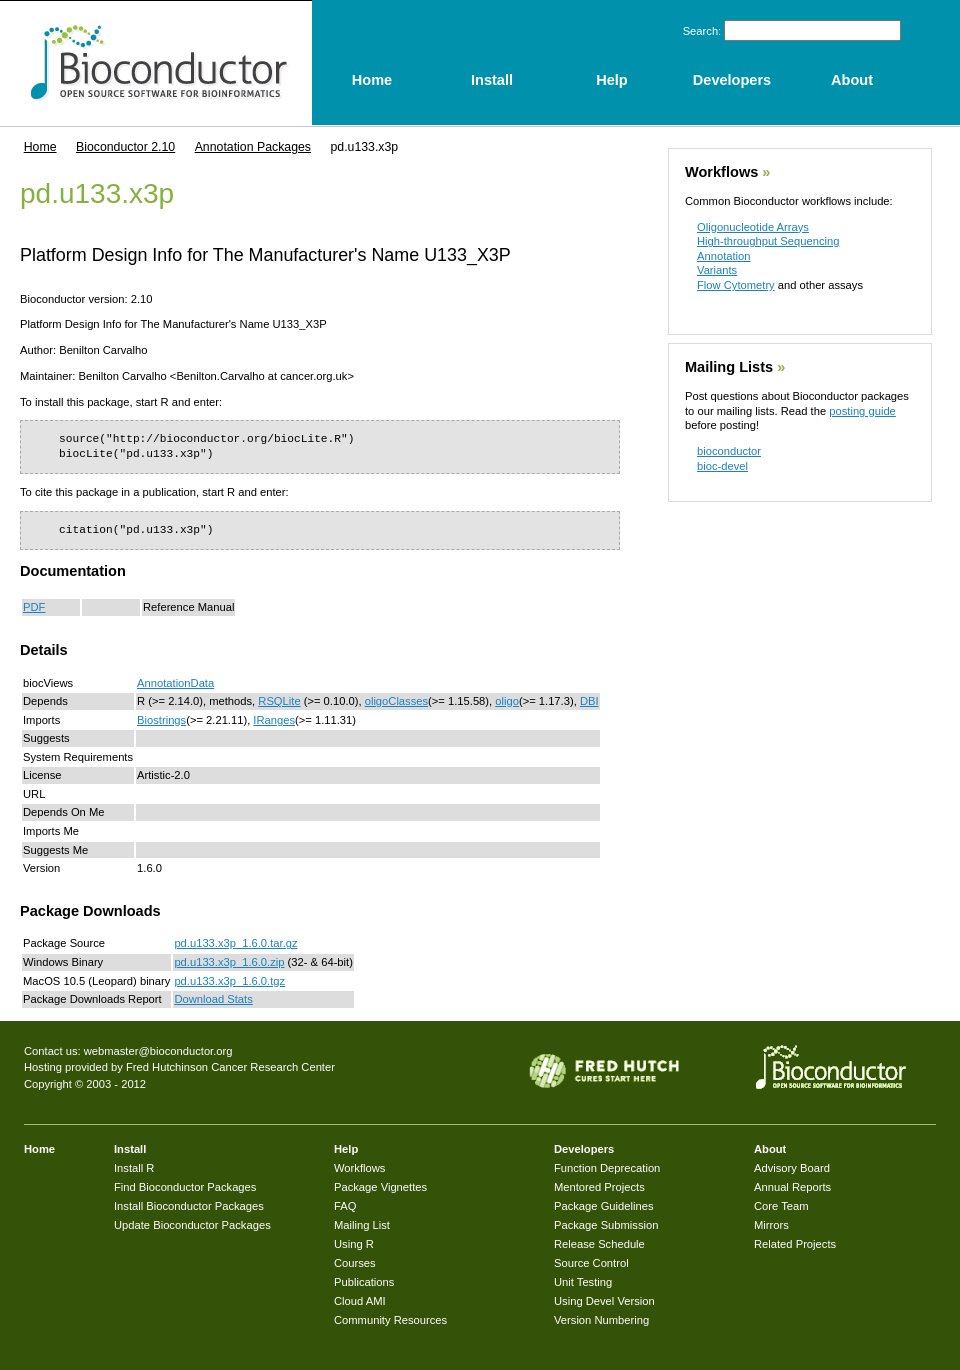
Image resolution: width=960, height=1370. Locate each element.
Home (40, 147)
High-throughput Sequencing (768, 241)
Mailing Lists (729, 367)
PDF (34, 607)
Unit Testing (583, 1282)
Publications (364, 1282)
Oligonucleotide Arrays (753, 227)
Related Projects (795, 1244)
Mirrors (771, 1225)
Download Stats (213, 999)
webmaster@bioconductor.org (158, 1051)
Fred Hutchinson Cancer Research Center (230, 1067)
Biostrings (161, 720)
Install (130, 1149)
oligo (507, 701)
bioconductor (729, 451)
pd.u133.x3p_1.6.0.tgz (229, 981)
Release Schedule (599, 1244)
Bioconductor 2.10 (125, 147)
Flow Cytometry (736, 285)
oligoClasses (396, 701)
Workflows (721, 172)
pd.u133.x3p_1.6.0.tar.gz (235, 943)
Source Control (591, 1263)
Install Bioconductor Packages (189, 1206)
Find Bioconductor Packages (185, 1187)
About (770, 1149)
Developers (584, 1149)
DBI (589, 701)
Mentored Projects (599, 1187)
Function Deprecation (607, 1168)
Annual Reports (792, 1187)
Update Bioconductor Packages (192, 1225)
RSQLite (279, 701)
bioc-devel (722, 466)
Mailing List (362, 1225)
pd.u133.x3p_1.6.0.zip (229, 962)
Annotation (724, 256)
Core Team (781, 1206)
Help (346, 1149)
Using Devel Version (604, 1301)
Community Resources (390, 1320)
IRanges (274, 720)
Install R (134, 1168)
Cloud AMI (360, 1301)
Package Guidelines (604, 1206)
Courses (355, 1263)
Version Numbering (601, 1320)
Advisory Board (792, 1168)
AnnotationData (175, 683)
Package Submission (606, 1225)
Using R (354, 1244)
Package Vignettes (380, 1187)
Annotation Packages (253, 147)
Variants (717, 270)
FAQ (345, 1206)
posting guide (862, 411)
